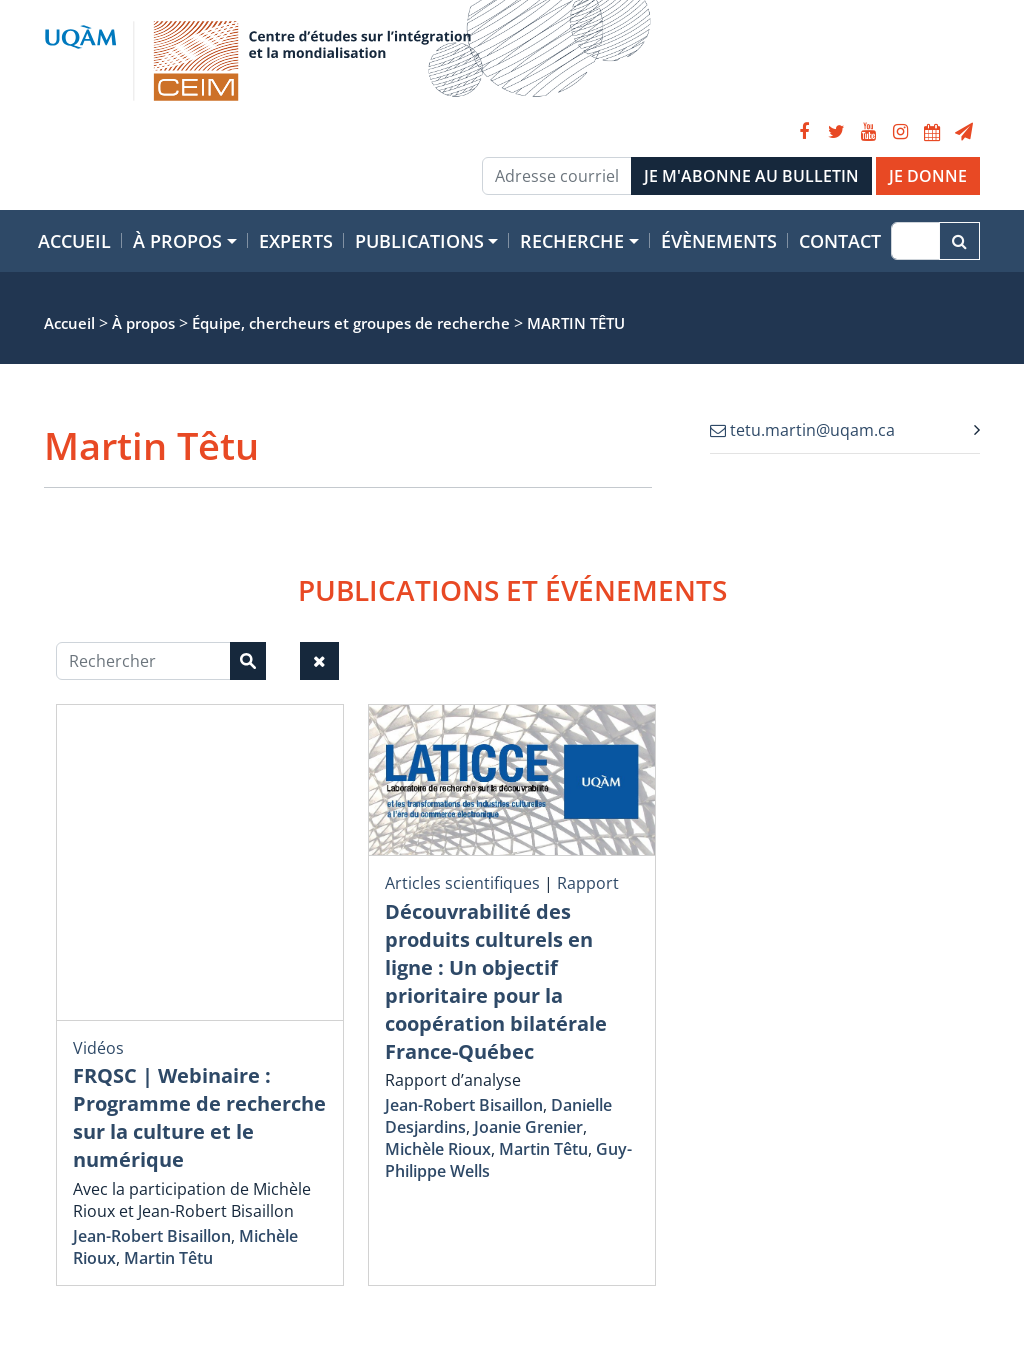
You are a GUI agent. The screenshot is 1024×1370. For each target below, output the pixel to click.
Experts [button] (296, 241)
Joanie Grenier (528, 1127)
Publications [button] (419, 241)
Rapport (588, 883)
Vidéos (98, 1048)
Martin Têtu (168, 1258)
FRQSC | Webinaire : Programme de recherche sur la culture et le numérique (199, 1117)
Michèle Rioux (438, 1149)
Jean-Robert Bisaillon (152, 1236)
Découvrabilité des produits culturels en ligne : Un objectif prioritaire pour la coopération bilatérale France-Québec (496, 981)
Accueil (74, 241)
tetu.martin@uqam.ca (802, 430)
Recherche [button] (572, 241)
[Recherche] (915, 241)
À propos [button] (177, 241)
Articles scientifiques (462, 883)
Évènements (719, 241)
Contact (840, 241)
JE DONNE (928, 176)
